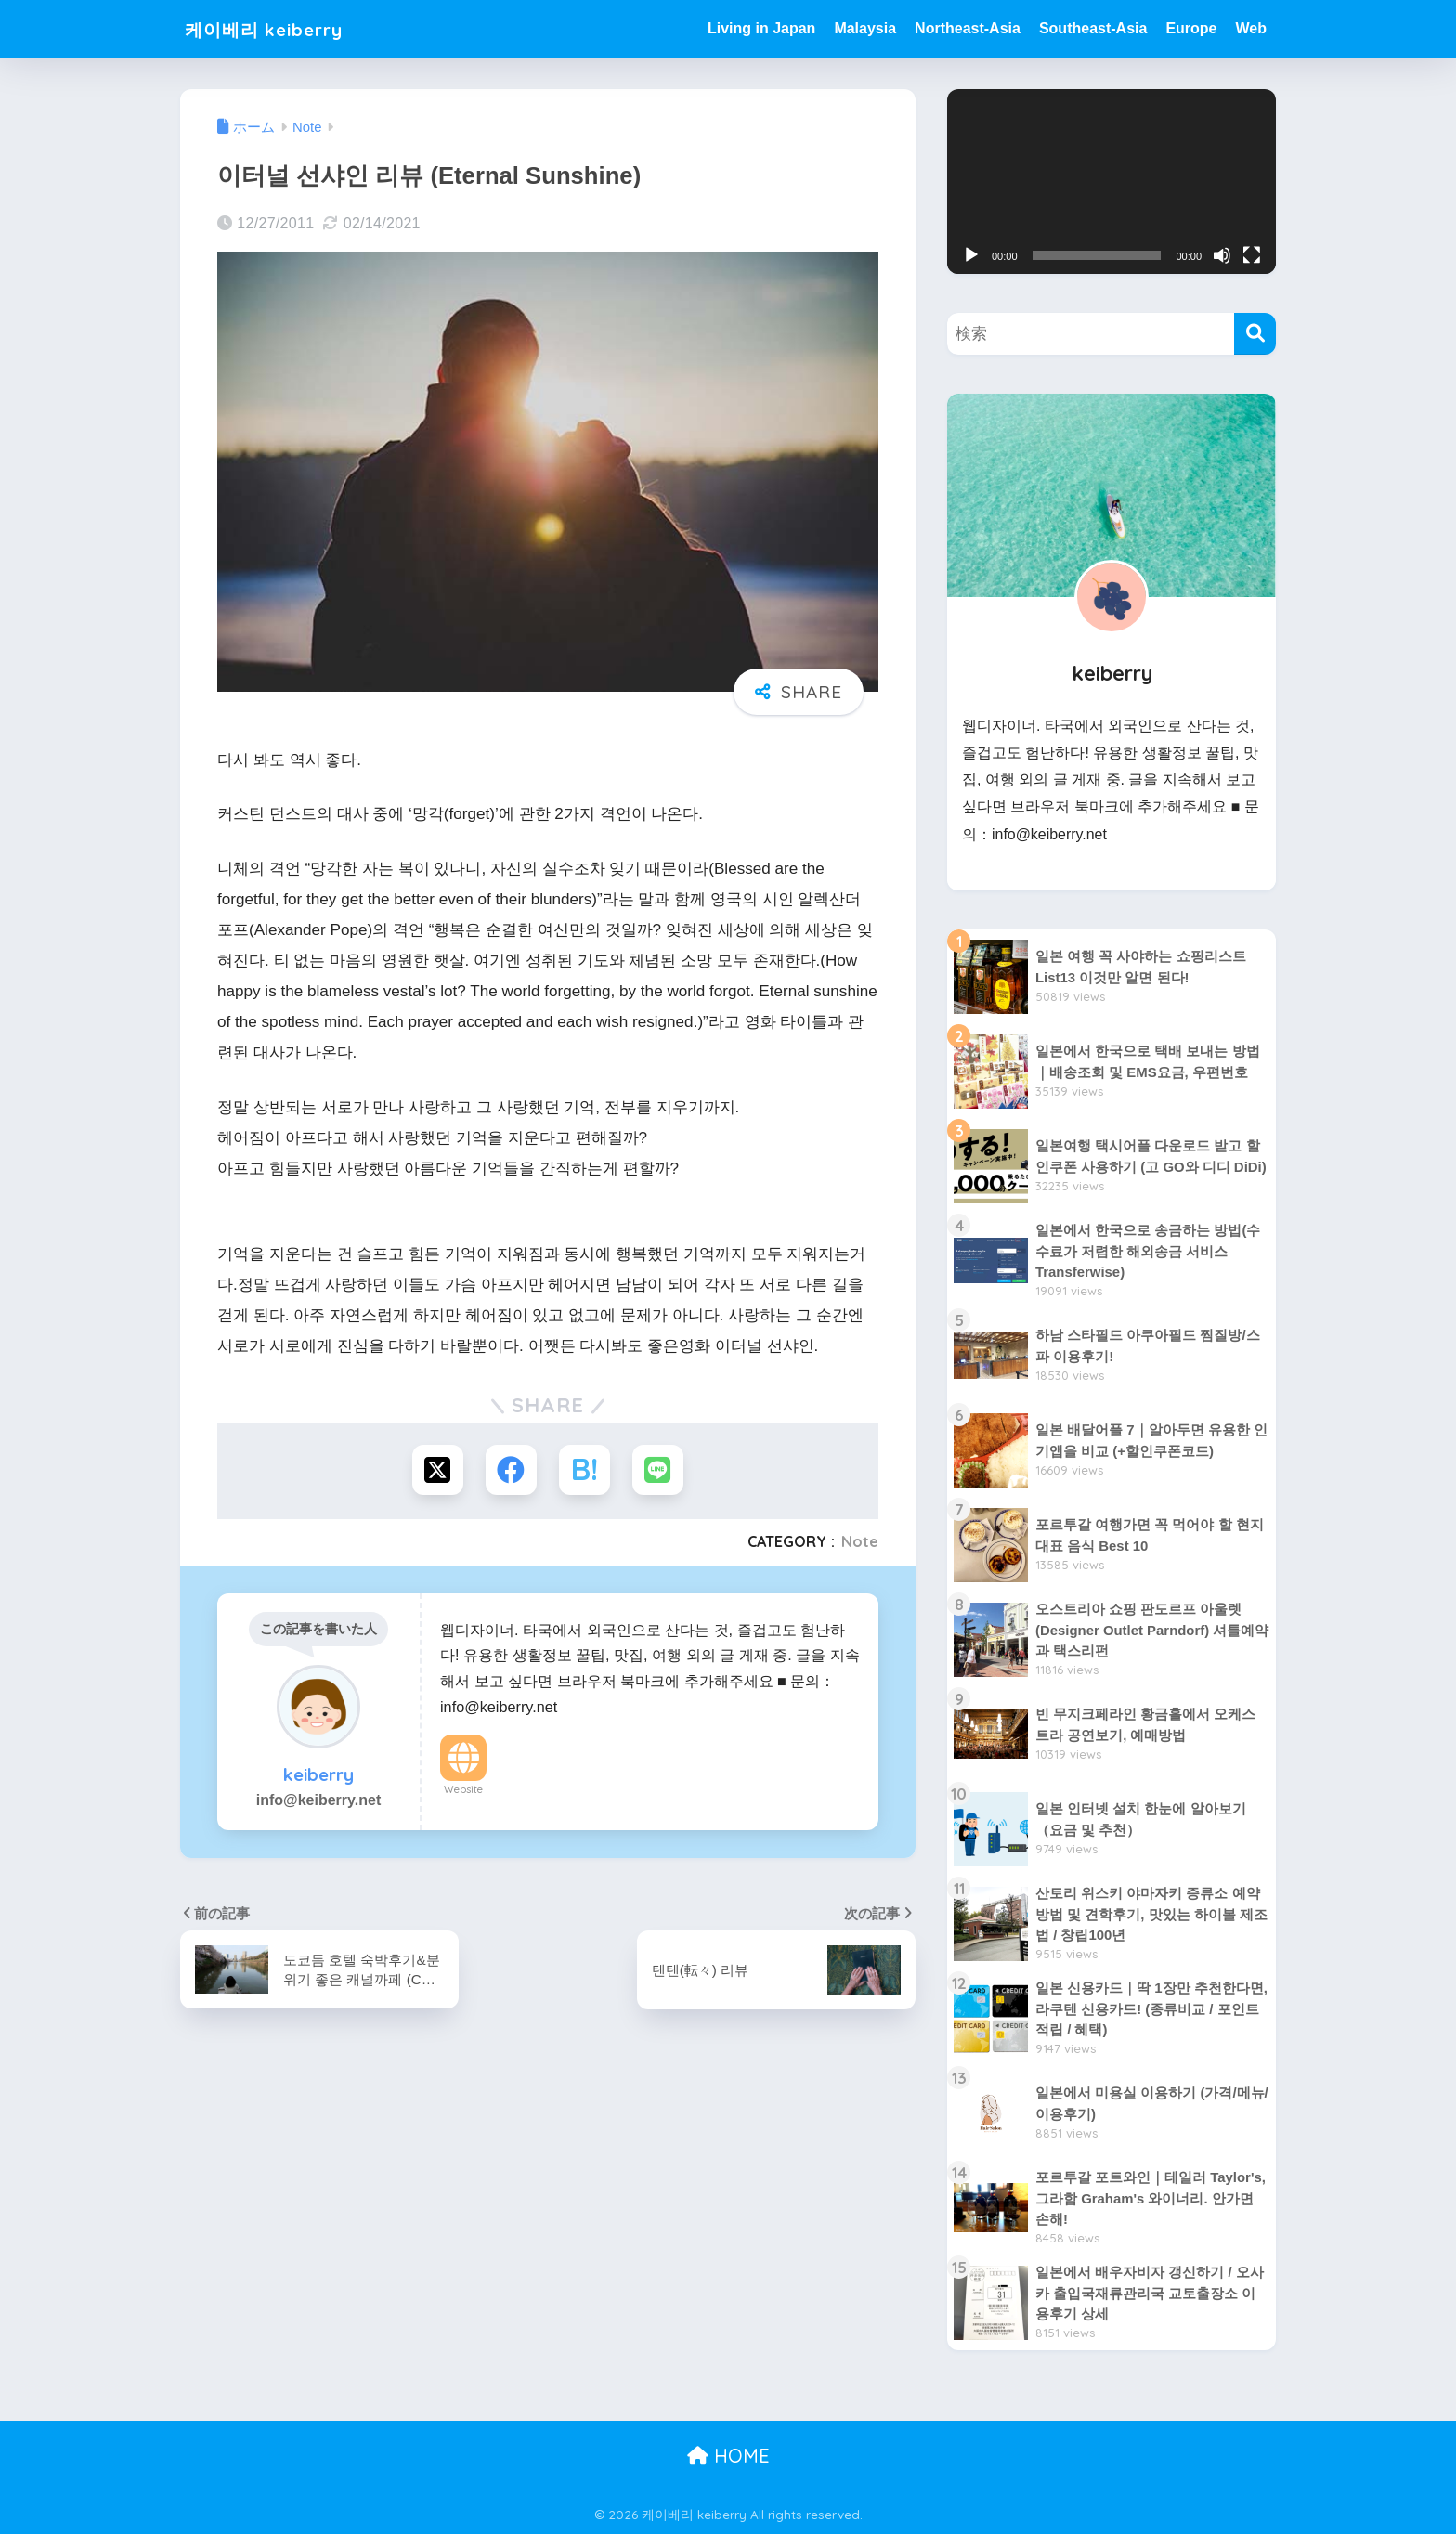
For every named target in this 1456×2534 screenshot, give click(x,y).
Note (859, 1542)
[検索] (1255, 334)
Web (1251, 28)
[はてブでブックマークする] (584, 1470)
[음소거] (1222, 255)
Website (463, 1790)
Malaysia (865, 28)
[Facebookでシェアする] (511, 1470)
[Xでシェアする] (436, 1470)
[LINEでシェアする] (658, 1470)
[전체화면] (1251, 255)
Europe (1190, 28)
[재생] (971, 255)
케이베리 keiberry (279, 28)
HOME (728, 2455)
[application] (1111, 181)
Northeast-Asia (967, 28)
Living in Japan (761, 28)
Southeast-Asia (1093, 28)
